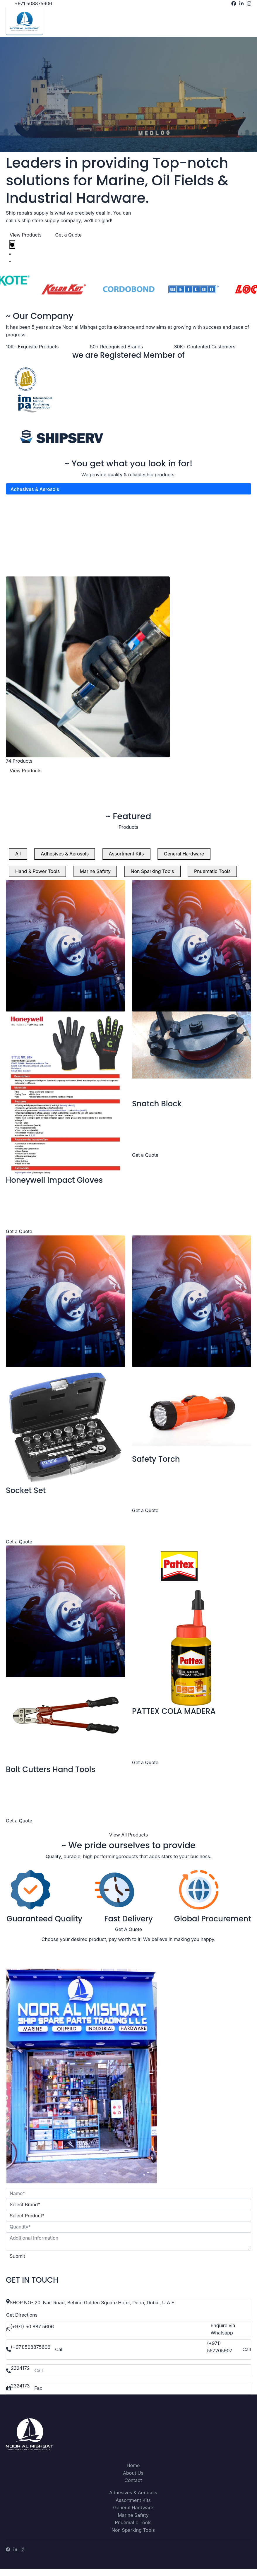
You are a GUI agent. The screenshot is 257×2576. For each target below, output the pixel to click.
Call (59, 2357)
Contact (133, 2488)
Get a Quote (68, 242)
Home (133, 2473)
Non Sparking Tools (32, 553)
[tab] (12, 252)
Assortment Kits (28, 508)
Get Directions (21, 2322)
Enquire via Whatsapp (223, 2336)
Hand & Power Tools (33, 530)
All (18, 861)
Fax (38, 2395)
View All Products (128, 1842)
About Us (133, 2480)
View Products (26, 242)
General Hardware (31, 519)
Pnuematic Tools (29, 564)
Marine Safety (26, 542)
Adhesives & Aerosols (35, 496)
